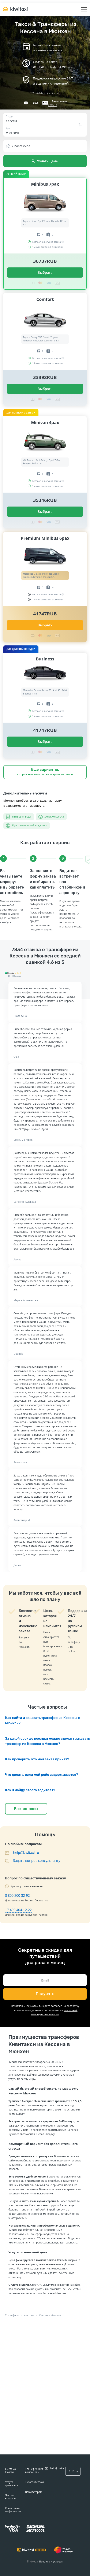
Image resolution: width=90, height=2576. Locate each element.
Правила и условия (51, 2561)
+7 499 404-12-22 (18, 1910)
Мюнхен (55, 2315)
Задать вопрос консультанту (36, 1860)
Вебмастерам (33, 2492)
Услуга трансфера (12, 2483)
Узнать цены (45, 161)
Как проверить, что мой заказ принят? (37, 1759)
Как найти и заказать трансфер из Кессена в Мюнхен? (42, 1720)
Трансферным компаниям (34, 2470)
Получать (45, 1993)
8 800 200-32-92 (17, 1895)
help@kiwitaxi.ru (26, 1852)
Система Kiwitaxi (10, 2470)
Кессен (43, 2315)
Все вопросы (26, 1808)
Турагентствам (34, 2482)
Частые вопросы (10, 2496)
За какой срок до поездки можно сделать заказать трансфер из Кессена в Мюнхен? (47, 1741)
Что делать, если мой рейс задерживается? (41, 1775)
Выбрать (45, 272)
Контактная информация (13, 2509)
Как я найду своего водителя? (30, 1790)
